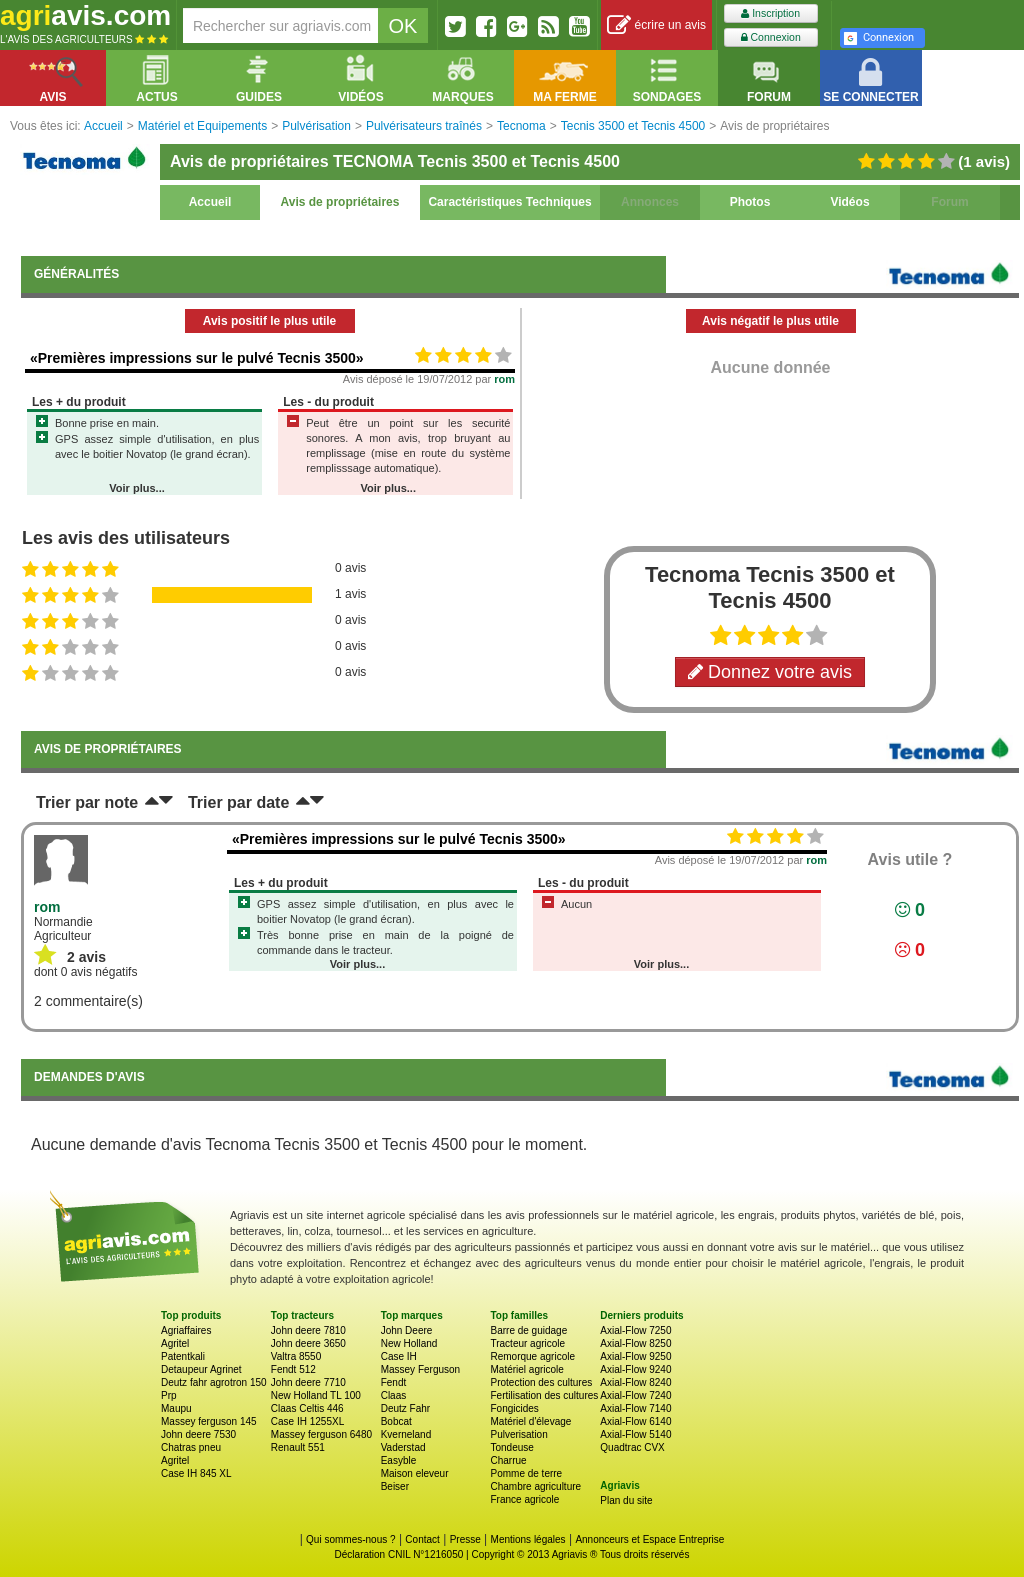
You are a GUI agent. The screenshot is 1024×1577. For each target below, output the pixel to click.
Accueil (210, 202)
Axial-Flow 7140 (635, 1408)
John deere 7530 (198, 1434)
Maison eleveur (415, 1473)
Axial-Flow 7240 (635, 1395)
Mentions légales (528, 1539)
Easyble (399, 1460)
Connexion (771, 37)
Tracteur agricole (527, 1343)
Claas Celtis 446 (307, 1408)
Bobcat (396, 1421)
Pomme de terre (526, 1473)
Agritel (175, 1343)
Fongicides (514, 1408)
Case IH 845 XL (196, 1473)
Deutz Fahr (405, 1408)
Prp (169, 1395)
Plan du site (626, 1500)
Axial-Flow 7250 (635, 1330)
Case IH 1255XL (307, 1421)
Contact (422, 1539)
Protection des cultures (541, 1382)
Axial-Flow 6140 (635, 1421)
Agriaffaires (186, 1330)
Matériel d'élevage (530, 1421)
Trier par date (238, 802)
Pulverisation (518, 1434)
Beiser (395, 1486)
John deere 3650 (308, 1343)
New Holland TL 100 (316, 1395)
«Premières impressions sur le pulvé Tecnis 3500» (197, 358)
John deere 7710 (308, 1382)
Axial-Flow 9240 (635, 1369)
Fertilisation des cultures (544, 1395)
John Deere (407, 1330)
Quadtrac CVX (632, 1447)
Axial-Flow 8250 (635, 1343)
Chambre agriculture (535, 1486)
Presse (465, 1539)
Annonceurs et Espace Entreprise (649, 1539)
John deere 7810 (308, 1330)
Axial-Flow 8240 (635, 1382)
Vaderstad (403, 1447)
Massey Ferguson (420, 1369)
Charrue (508, 1460)
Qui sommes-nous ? (350, 1539)
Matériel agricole (526, 1369)
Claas (394, 1395)
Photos (750, 202)
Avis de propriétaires (340, 202)
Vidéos (849, 202)
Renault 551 (298, 1447)
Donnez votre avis (770, 672)
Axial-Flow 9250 (635, 1356)
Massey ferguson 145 (209, 1421)
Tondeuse (511, 1447)
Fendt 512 (293, 1369)
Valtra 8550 (296, 1356)
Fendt (394, 1382)
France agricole (524, 1499)
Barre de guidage (528, 1330)
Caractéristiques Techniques (509, 202)
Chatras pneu (191, 1447)
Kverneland (406, 1434)
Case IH (399, 1356)
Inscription (770, 13)
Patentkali (183, 1356)
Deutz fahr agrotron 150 (214, 1382)
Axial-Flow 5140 (635, 1434)
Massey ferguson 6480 (321, 1434)
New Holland (409, 1343)
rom (504, 379)
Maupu (176, 1408)
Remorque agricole (532, 1356)
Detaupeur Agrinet (201, 1369)
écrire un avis (656, 25)
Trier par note (87, 802)
